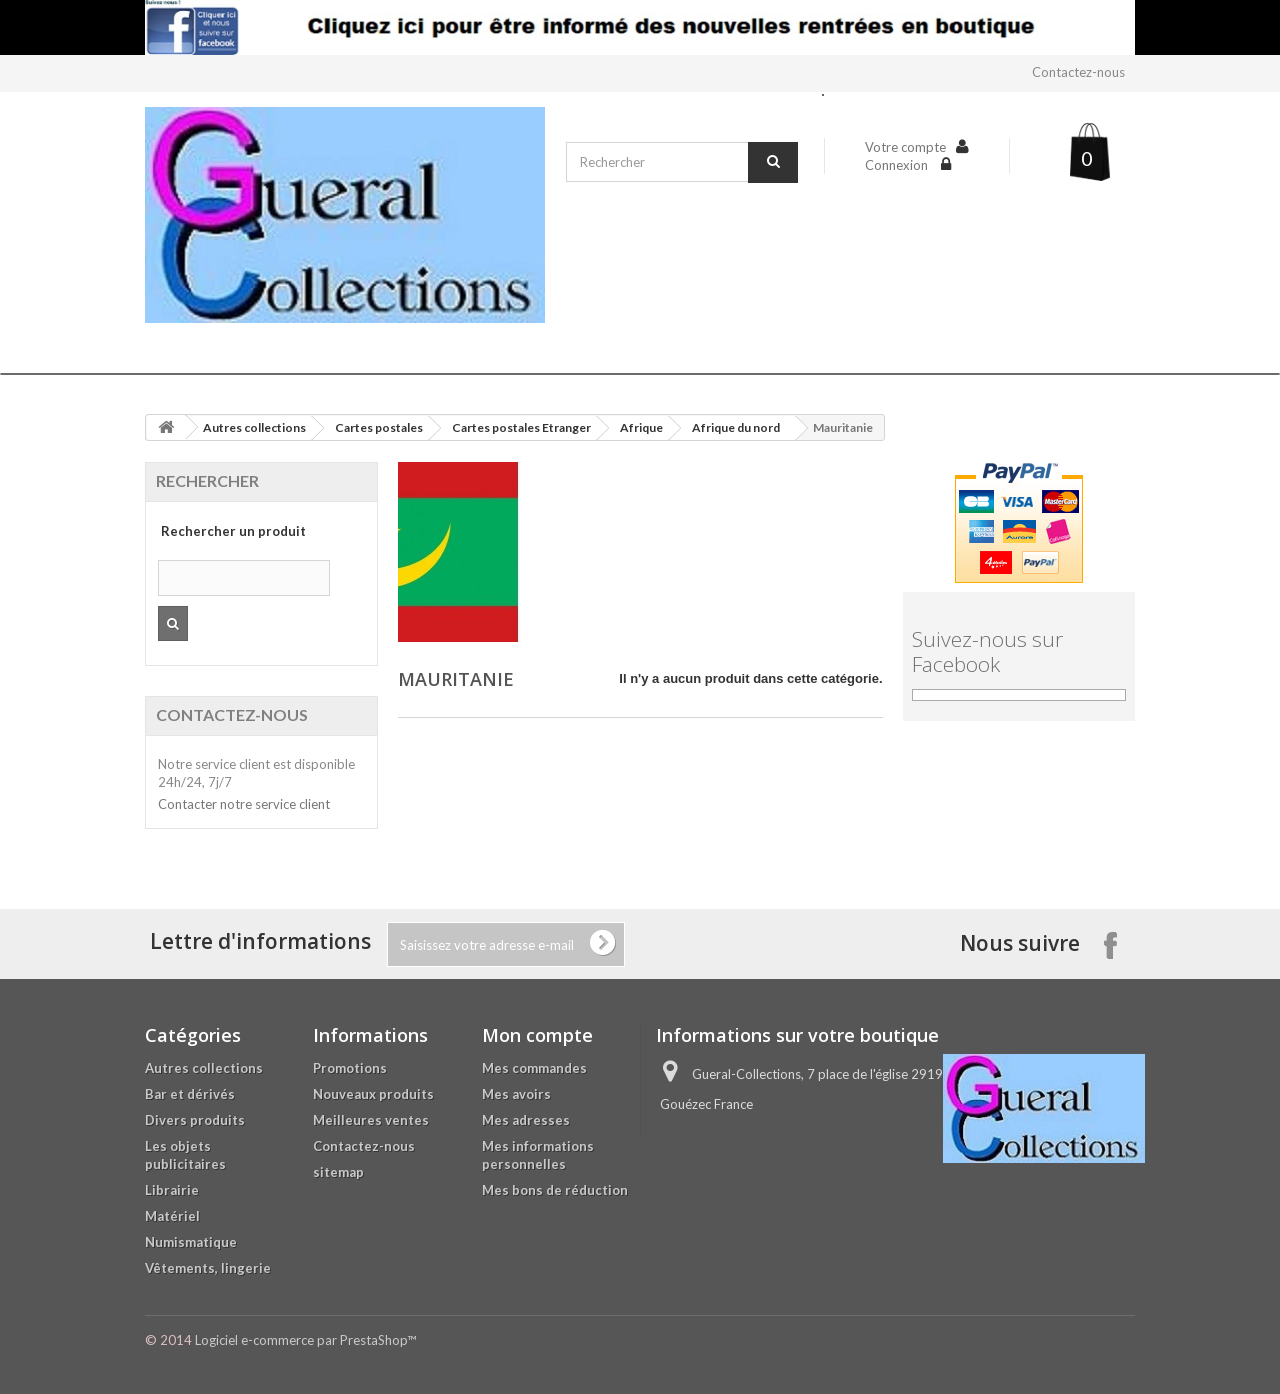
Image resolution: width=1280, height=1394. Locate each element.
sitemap (338, 1172)
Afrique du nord (736, 427)
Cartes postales (379, 427)
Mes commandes (534, 1068)
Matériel (172, 1216)
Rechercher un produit (233, 531)
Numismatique (191, 1242)
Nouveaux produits (373, 1094)
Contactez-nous (1078, 72)
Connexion (898, 165)
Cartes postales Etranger (521, 427)
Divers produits (195, 1120)
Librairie (172, 1190)
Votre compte (905, 147)
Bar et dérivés (190, 1094)
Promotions (350, 1068)
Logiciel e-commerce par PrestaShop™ (305, 1340)
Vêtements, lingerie (208, 1268)
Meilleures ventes (371, 1120)
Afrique (641, 427)
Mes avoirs (516, 1094)
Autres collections (254, 427)
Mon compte (537, 1035)
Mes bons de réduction (555, 1190)
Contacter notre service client (244, 804)
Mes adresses (526, 1120)
